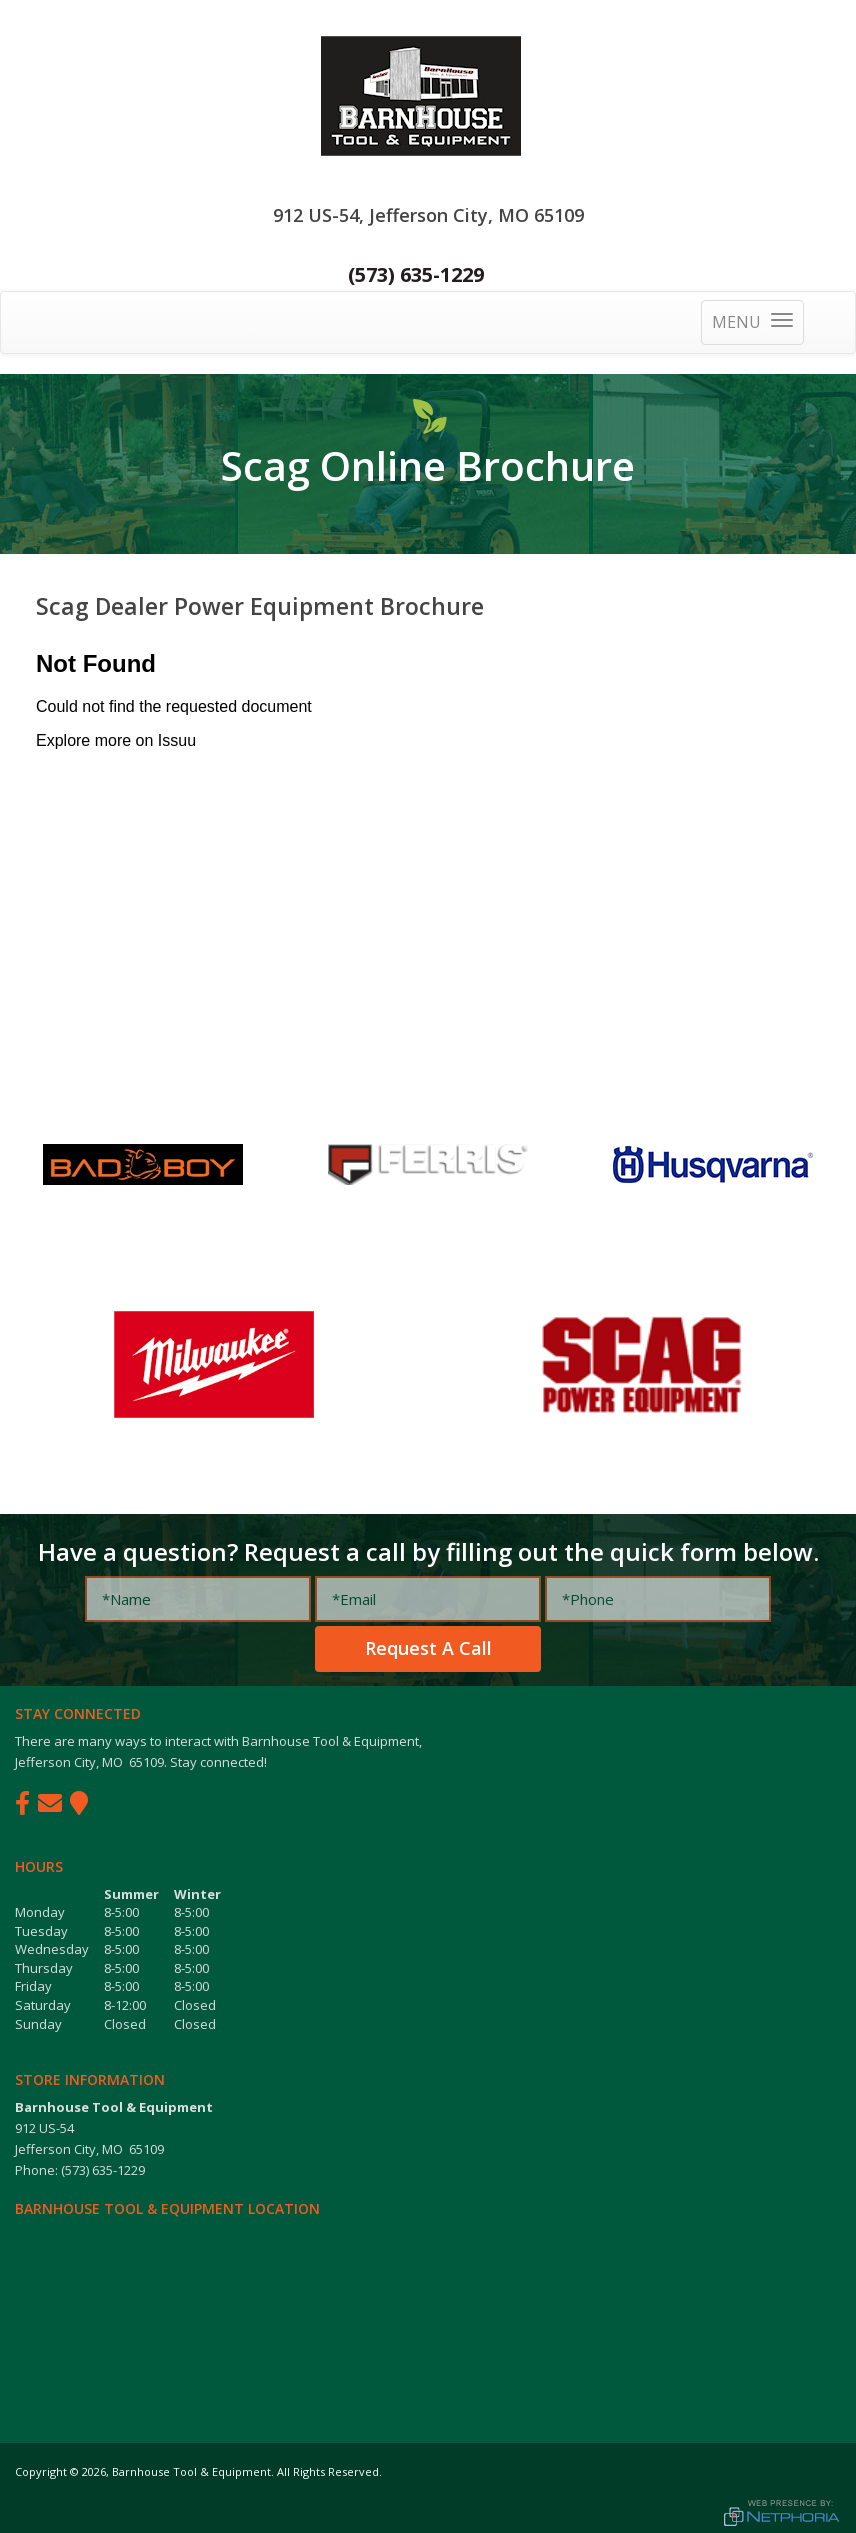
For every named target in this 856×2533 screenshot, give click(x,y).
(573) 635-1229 (416, 274)
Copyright (41, 2471)
